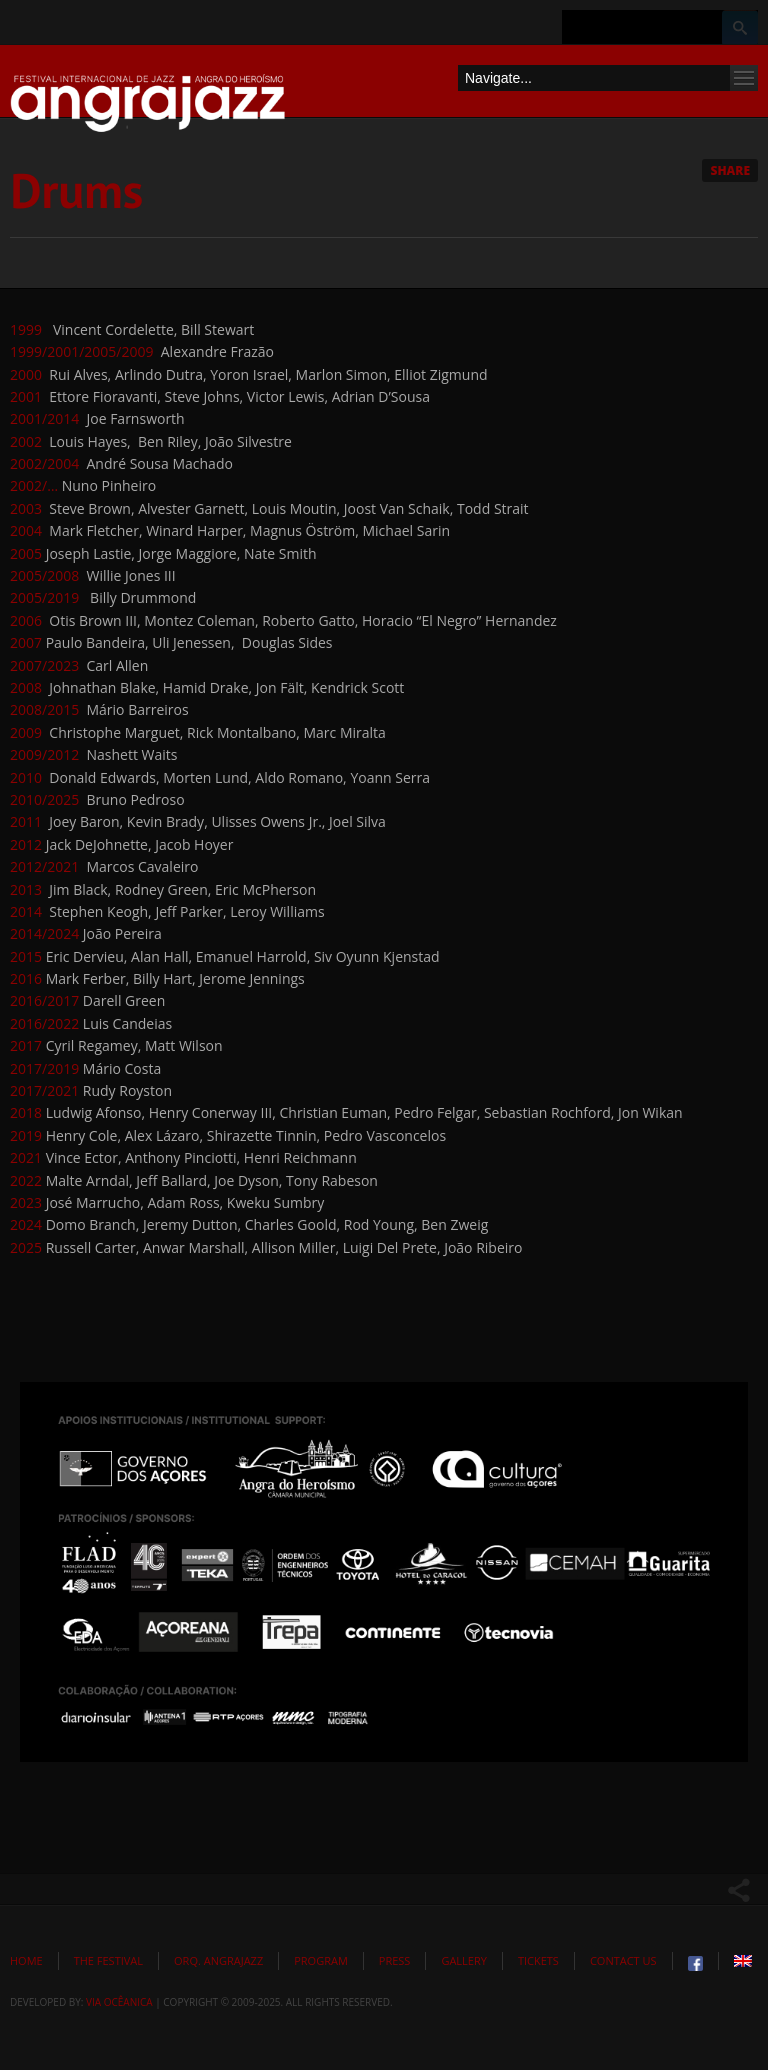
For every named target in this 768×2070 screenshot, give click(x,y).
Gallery (464, 1960)
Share (730, 170)
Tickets (538, 1960)
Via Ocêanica (119, 2002)
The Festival (108, 1960)
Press (395, 1960)
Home (26, 1960)
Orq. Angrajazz (218, 1960)
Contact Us (623, 1960)
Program (321, 1960)
